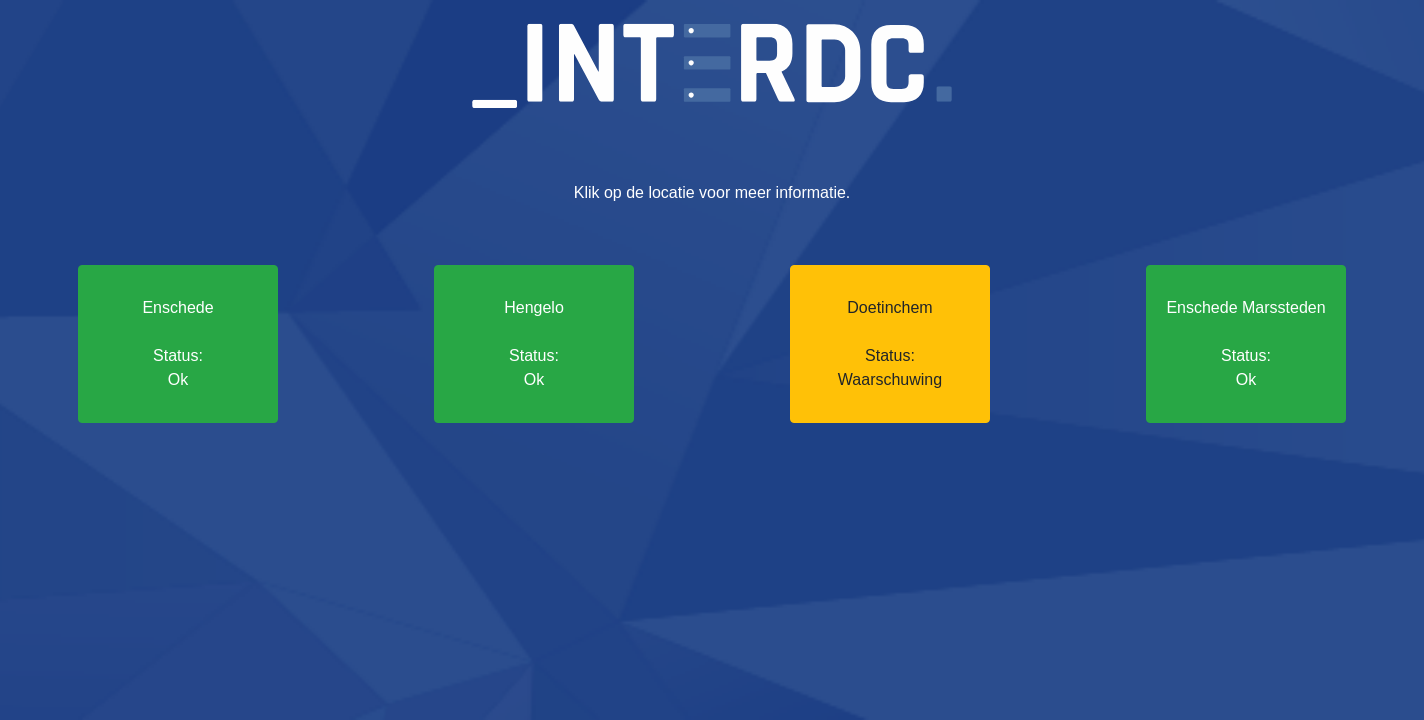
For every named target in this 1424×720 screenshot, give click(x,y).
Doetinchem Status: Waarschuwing (890, 343)
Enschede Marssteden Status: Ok (1245, 343)
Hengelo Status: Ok (534, 343)
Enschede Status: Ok (177, 343)
